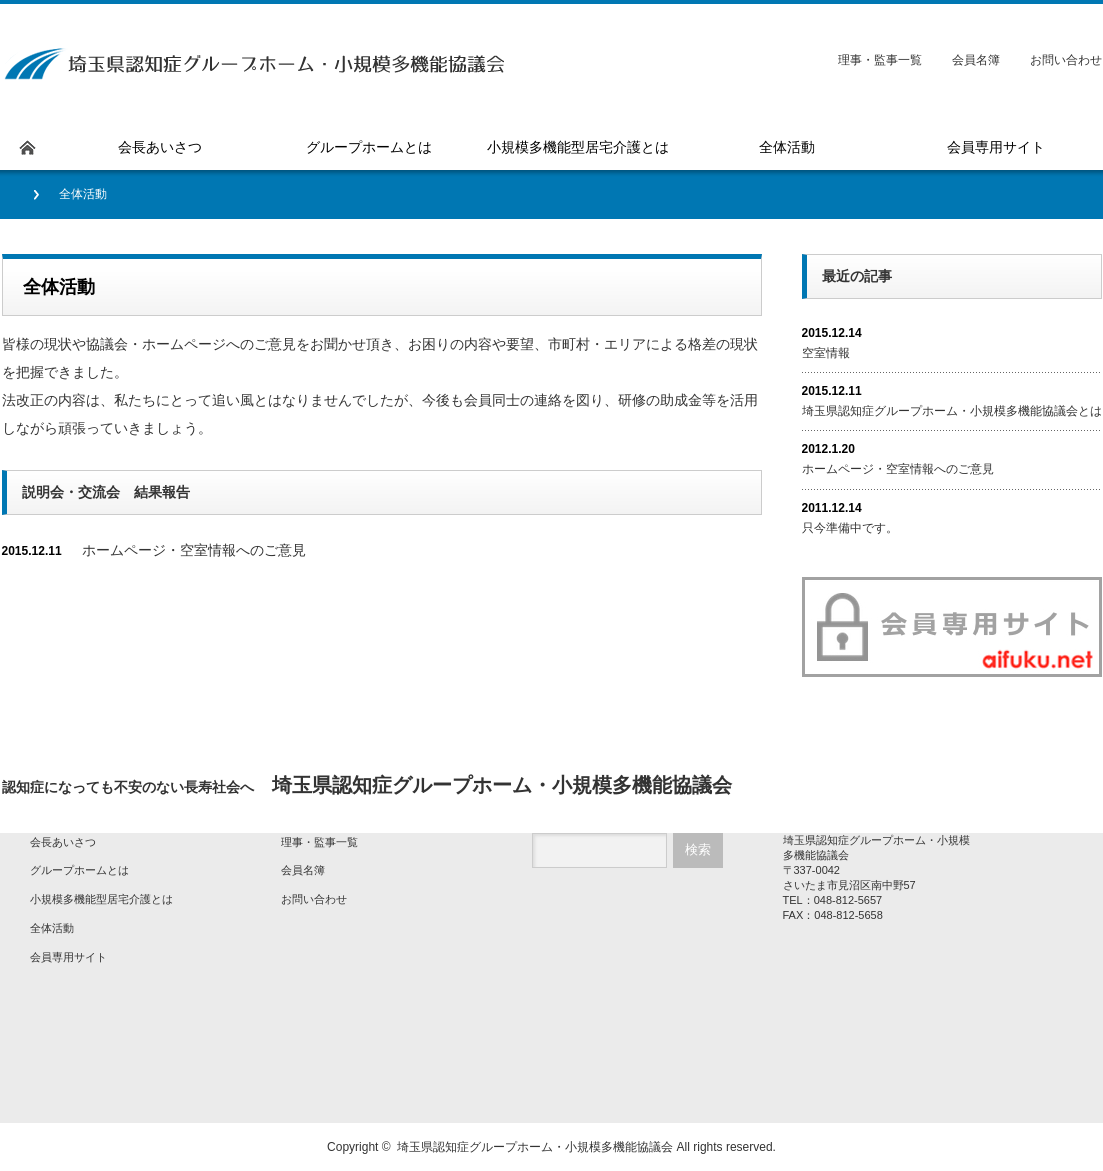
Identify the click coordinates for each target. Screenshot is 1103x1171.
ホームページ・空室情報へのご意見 (194, 550)
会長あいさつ (63, 842)
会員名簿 (976, 60)
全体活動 (52, 928)
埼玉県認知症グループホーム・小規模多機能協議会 (535, 1147)
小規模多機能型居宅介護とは (101, 899)
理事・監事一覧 (880, 60)
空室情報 (826, 353)
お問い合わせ (1066, 60)
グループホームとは (79, 870)
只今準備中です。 (850, 528)
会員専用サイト (68, 957)
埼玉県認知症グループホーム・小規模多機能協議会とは (952, 411)
